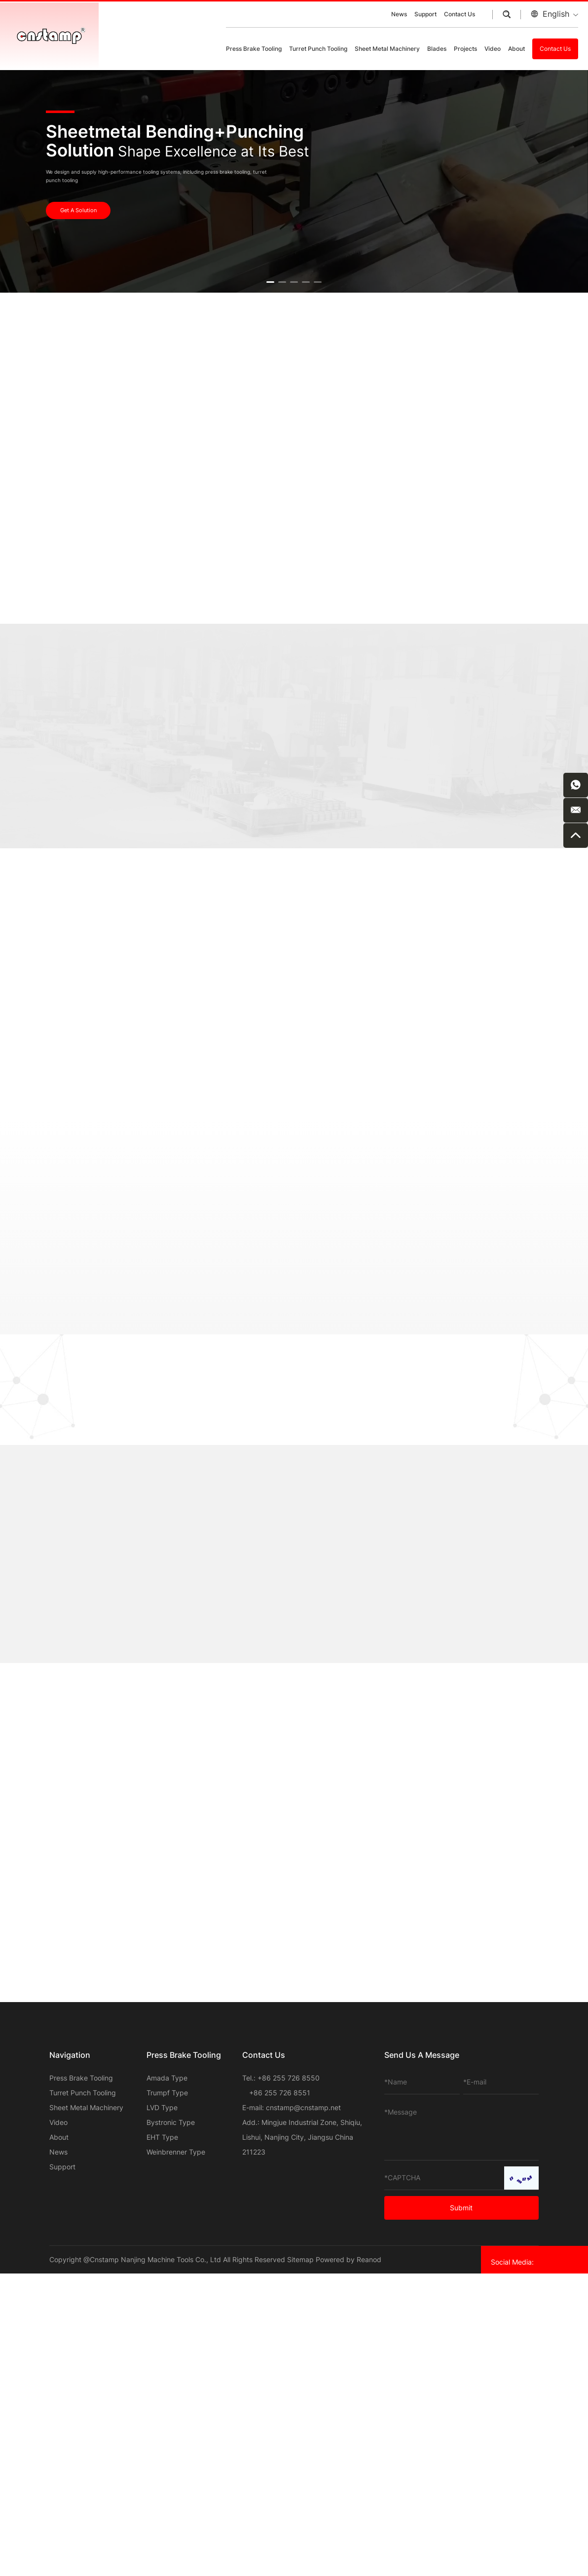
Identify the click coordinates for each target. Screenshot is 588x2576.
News (399, 14)
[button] (270, 282)
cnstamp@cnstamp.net (303, 2107)
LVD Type (162, 2107)
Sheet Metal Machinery (387, 48)
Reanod (369, 2259)
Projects (465, 48)
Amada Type (167, 2078)
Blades (436, 48)
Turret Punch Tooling (318, 48)
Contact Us (459, 14)
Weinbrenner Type (176, 2152)
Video (492, 48)
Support (425, 14)
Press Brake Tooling (254, 48)
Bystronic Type (171, 2122)
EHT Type (162, 2137)
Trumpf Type (167, 2092)
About (516, 48)
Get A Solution (78, 210)
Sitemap (300, 2259)
